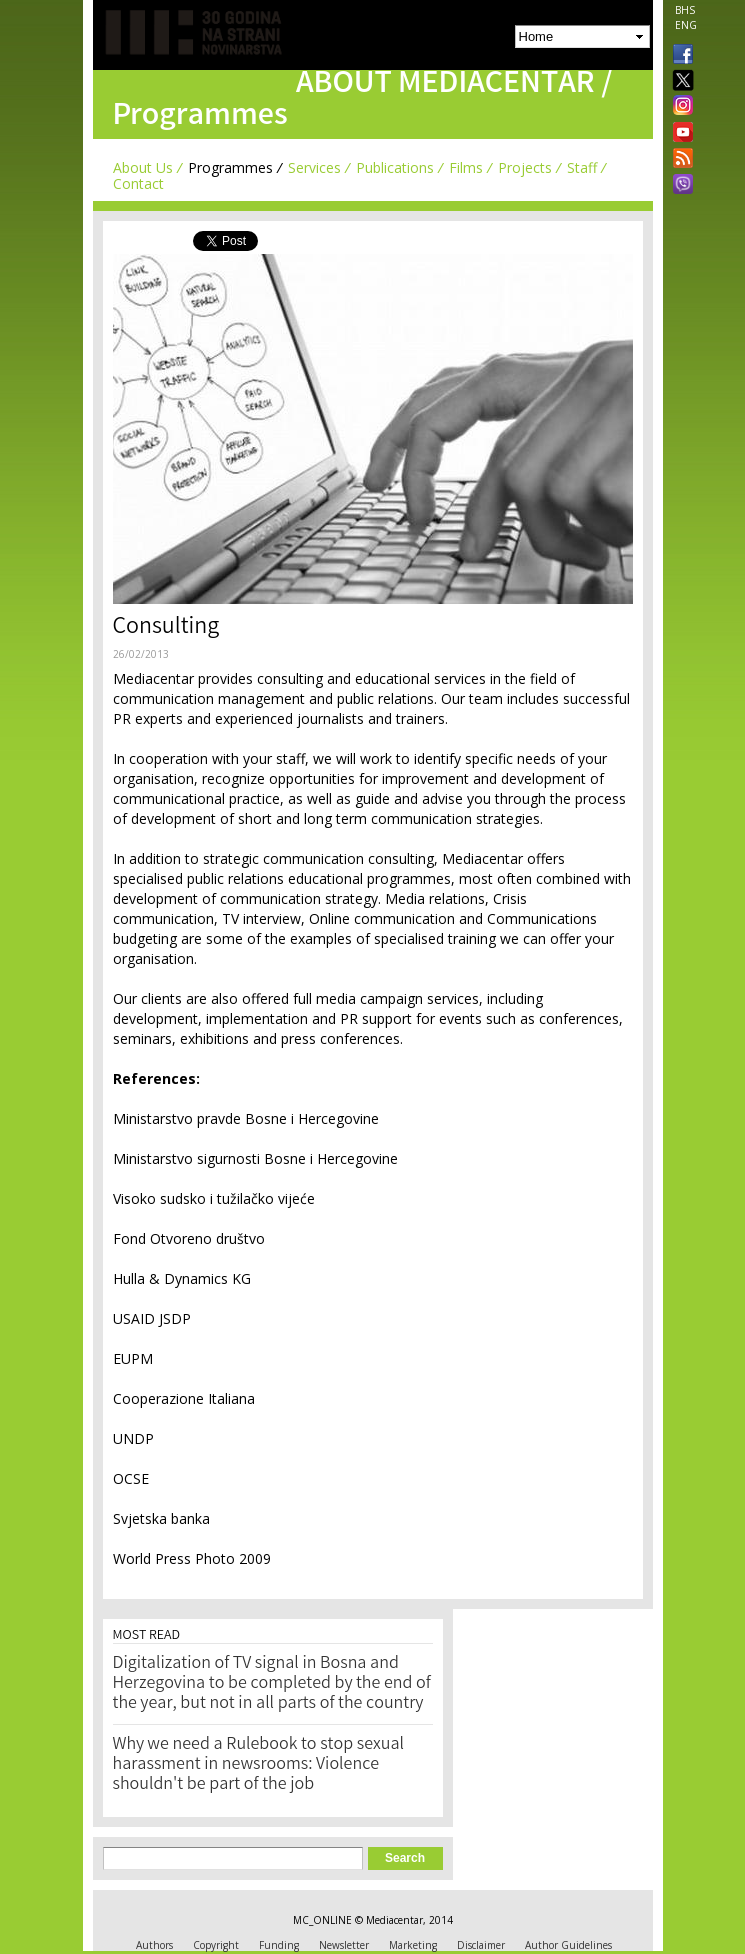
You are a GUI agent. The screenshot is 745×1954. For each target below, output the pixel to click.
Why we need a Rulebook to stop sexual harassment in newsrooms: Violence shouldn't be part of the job (259, 1765)
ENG (686, 25)
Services (314, 167)
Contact (138, 183)
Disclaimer (481, 1945)
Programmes (230, 167)
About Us (143, 167)
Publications (395, 167)
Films (466, 167)
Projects (525, 167)
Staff (582, 167)
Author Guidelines (568, 1945)
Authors (154, 1945)
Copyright (216, 1945)
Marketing (413, 1945)
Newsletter (344, 1945)
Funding (279, 1945)
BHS (685, 10)
